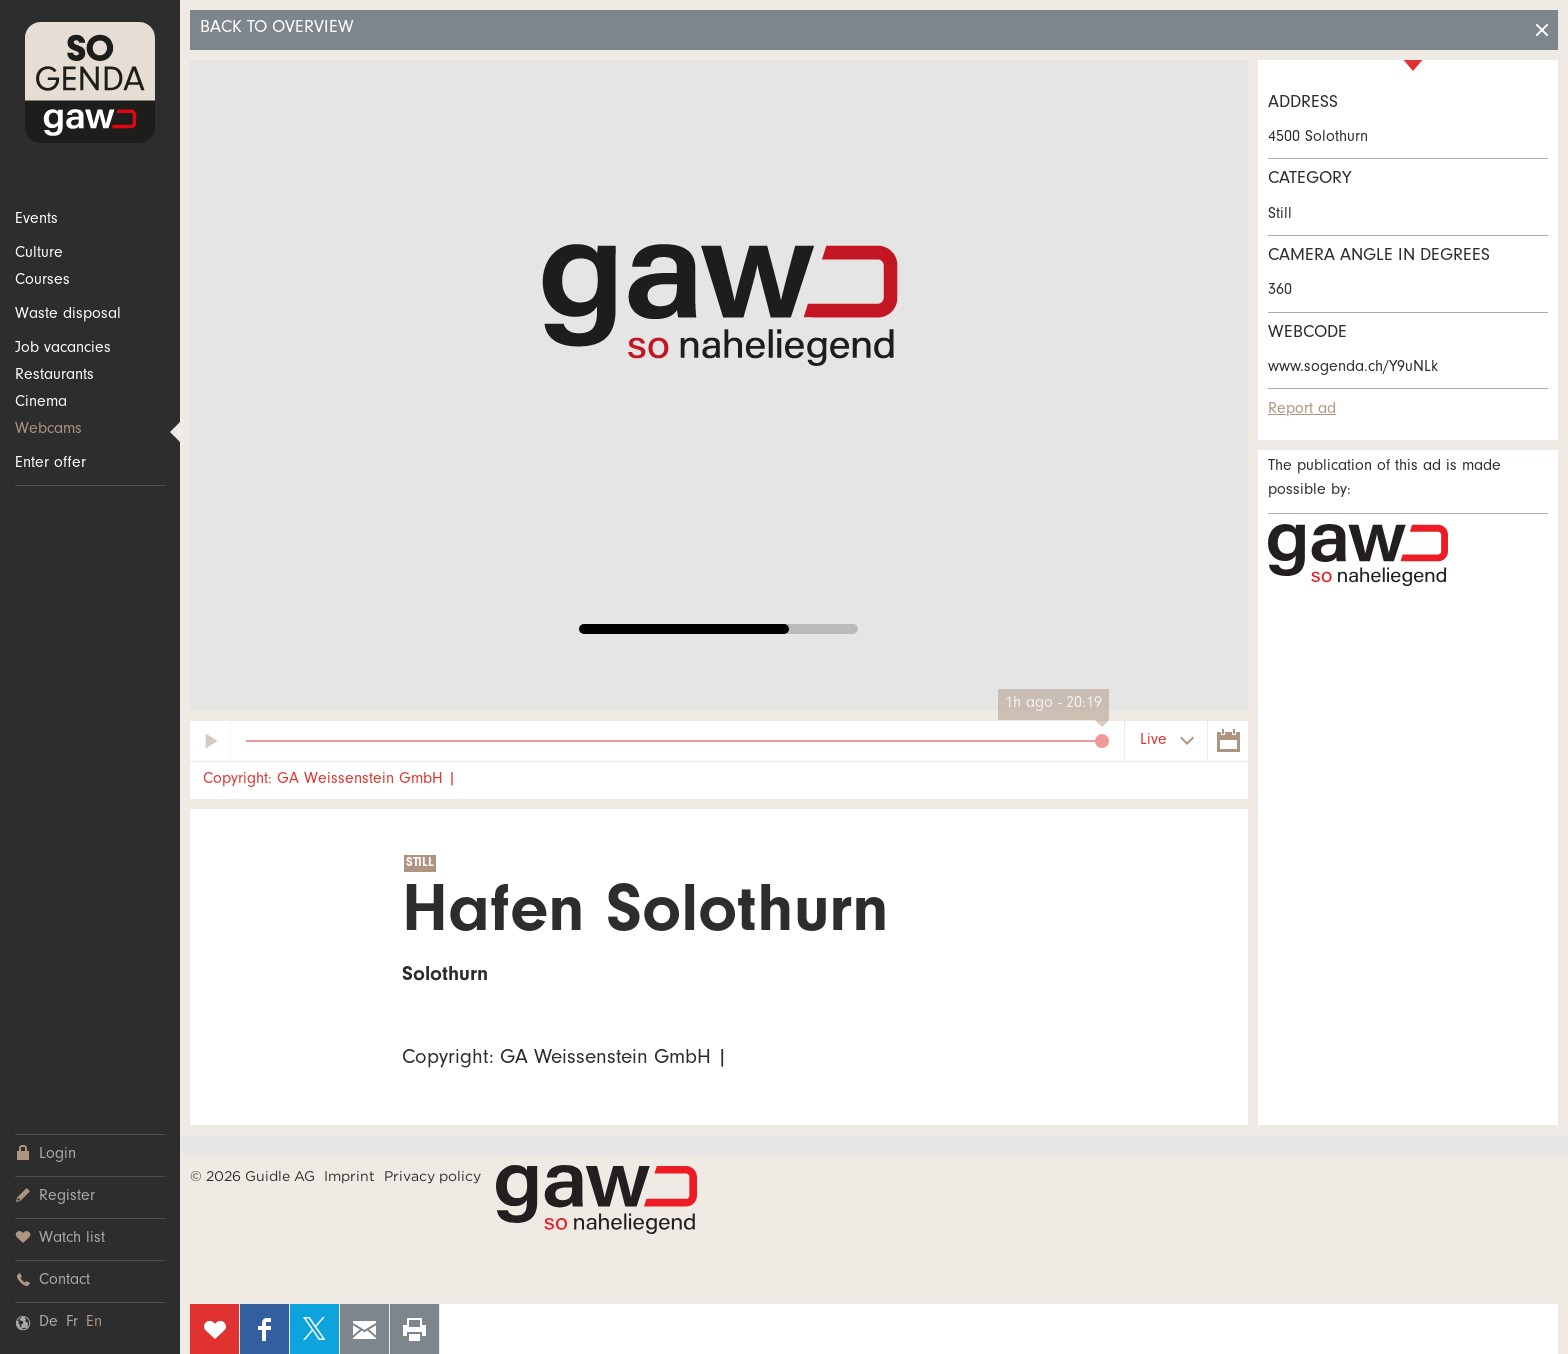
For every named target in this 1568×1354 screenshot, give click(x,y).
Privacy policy (432, 1176)
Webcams (48, 430)
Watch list (60, 1238)
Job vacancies (63, 349)
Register (55, 1196)
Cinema (41, 403)
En (94, 1323)
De (48, 1323)
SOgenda (90, 82)
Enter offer (50, 464)
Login (45, 1154)
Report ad (1302, 410)
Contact (52, 1280)
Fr (72, 1323)
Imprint (349, 1176)
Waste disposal (68, 315)
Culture (39, 254)
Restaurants (54, 376)
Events (36, 220)
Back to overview (277, 29)
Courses (42, 281)
